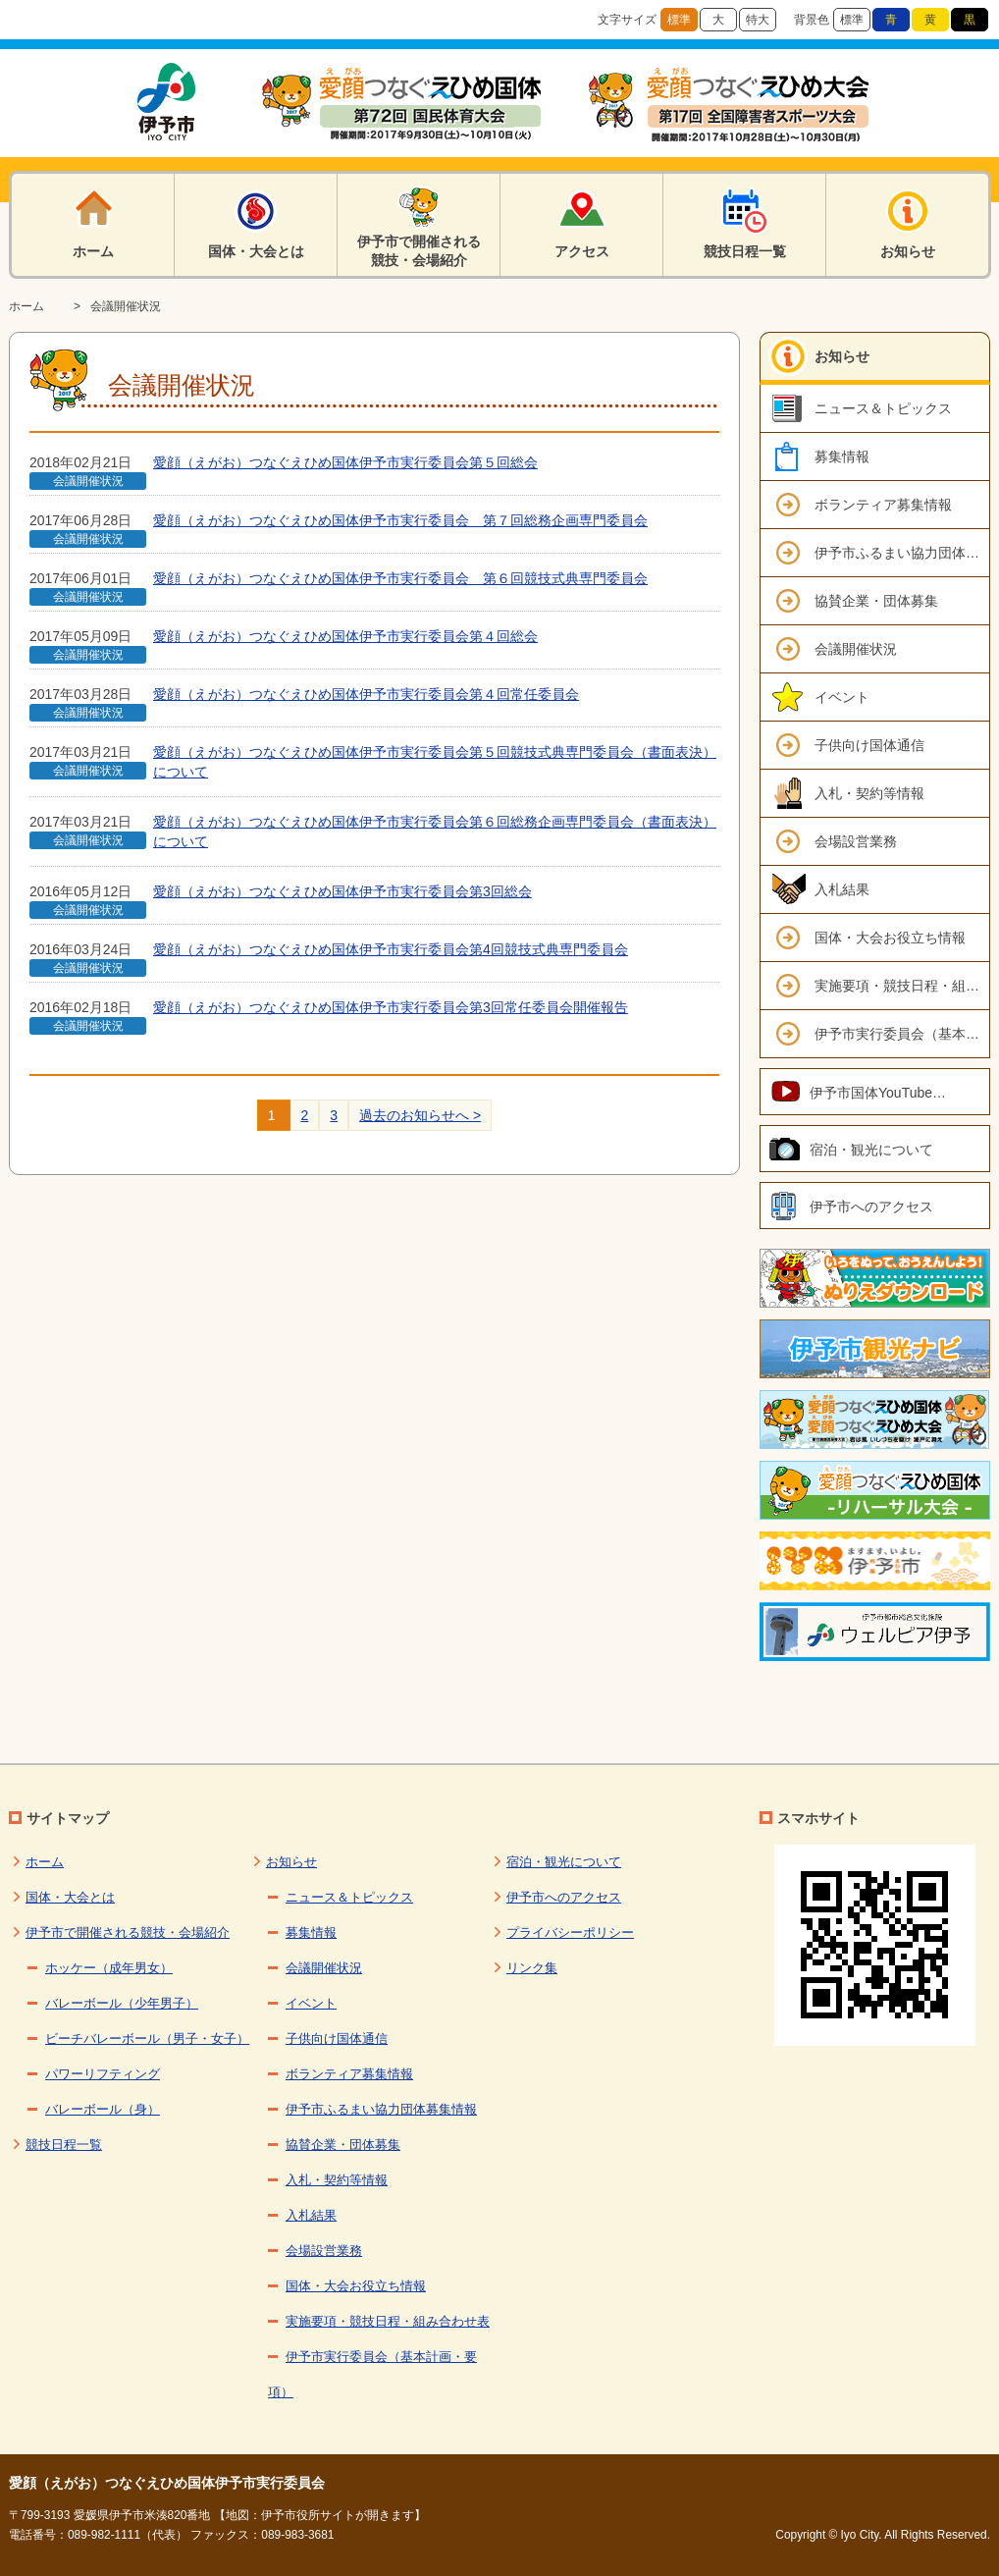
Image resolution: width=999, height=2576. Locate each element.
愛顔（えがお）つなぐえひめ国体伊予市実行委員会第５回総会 (345, 462)
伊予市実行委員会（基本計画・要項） (902, 1034)
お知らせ (842, 356)
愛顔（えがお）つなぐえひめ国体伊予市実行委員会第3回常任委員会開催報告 (390, 1007)
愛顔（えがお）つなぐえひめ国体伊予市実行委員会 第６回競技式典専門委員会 (400, 578)
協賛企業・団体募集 (876, 601)
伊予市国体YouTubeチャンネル (900, 1092)
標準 (679, 20)
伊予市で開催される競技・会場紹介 (128, 1932)
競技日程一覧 (64, 2144)
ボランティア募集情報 (883, 504)
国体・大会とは (70, 1897)
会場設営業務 (856, 841)
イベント (842, 697)
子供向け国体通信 (869, 745)
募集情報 (842, 456)
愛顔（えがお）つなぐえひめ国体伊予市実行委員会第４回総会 (345, 636)
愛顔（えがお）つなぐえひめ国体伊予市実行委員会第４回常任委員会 (366, 694)
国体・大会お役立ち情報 (890, 937)
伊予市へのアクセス (871, 1206)
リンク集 (531, 1967)
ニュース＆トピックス (883, 408)
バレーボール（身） (102, 2109)
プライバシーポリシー (570, 1932)
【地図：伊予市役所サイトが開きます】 (320, 2515)
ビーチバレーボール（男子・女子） (147, 2038)
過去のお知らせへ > (420, 1115)
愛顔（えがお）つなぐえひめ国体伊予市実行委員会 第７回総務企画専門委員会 (400, 520)
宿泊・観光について (871, 1149)
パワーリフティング (102, 2073)
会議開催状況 (125, 306)
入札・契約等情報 (869, 793)
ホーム (26, 306)
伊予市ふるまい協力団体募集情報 (902, 553)
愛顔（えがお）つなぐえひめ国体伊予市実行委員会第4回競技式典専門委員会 (390, 949)
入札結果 (842, 889)
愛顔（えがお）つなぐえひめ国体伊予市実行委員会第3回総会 (342, 891)
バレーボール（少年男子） (121, 2003)
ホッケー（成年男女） (109, 1967)
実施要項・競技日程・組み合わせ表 (902, 985)
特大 (757, 20)
